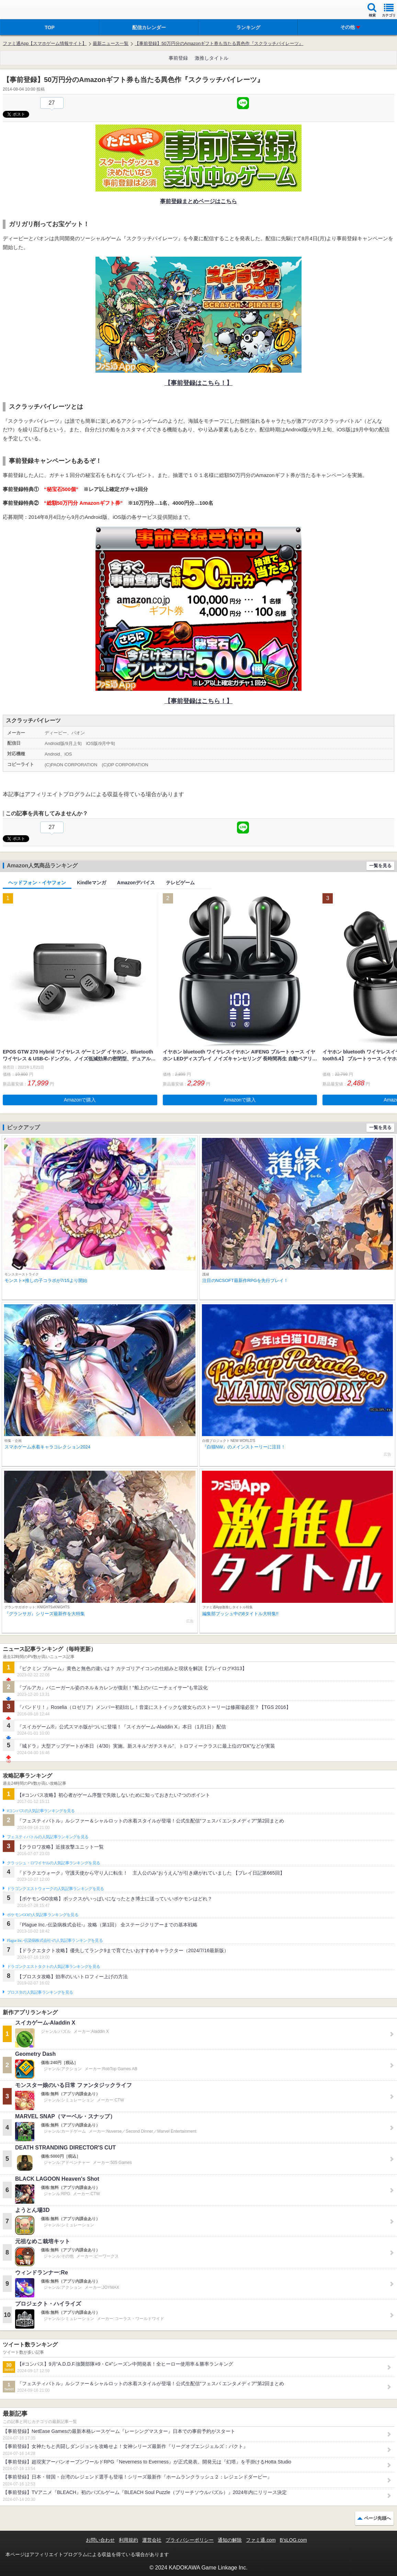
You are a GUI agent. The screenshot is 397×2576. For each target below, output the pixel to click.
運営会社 (151, 2540)
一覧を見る (380, 865)
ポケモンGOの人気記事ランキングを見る (42, 1915)
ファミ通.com (260, 2540)
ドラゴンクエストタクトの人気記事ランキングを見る (53, 1967)
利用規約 (128, 2540)
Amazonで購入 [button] (80, 1100)
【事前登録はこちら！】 (198, 383)
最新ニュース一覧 (110, 43)
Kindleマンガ (91, 882)
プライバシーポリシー (190, 2540)
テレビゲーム (180, 882)
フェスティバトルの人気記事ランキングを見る (47, 1837)
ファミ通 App (26, 10)
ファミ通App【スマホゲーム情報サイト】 (45, 43)
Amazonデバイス (136, 882)
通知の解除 (230, 2540)
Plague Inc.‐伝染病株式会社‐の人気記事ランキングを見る (55, 1940)
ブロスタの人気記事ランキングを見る (40, 1992)
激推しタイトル (211, 58)
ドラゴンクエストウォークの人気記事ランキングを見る (55, 1889)
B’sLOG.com (293, 2540)
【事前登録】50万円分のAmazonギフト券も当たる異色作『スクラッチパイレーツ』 (219, 43)
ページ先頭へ (377, 2518)
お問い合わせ (100, 2540)
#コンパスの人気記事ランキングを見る (41, 1811)
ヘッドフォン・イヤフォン (37, 882)
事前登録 (178, 58)
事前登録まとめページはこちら (198, 201)
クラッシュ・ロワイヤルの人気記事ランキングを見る (53, 1863)
